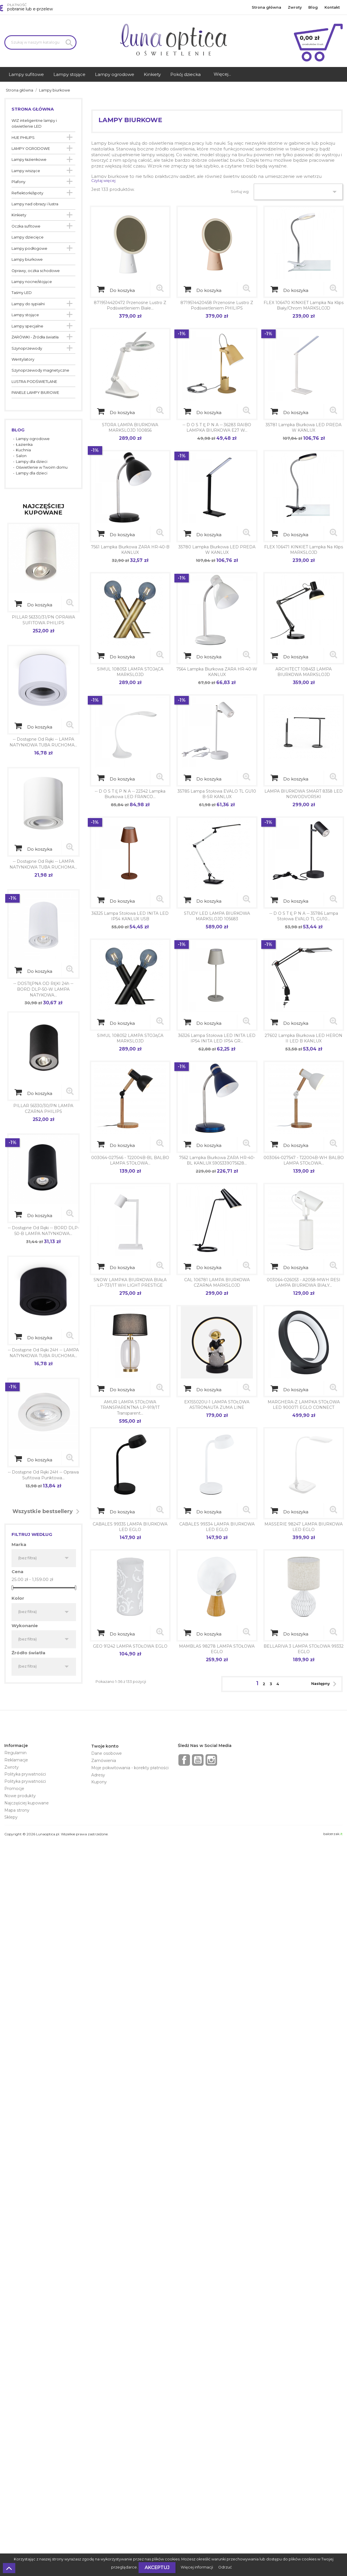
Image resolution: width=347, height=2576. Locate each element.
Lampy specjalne (27, 326)
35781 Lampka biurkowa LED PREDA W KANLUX (304, 427)
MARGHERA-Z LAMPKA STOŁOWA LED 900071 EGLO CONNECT (304, 1404)
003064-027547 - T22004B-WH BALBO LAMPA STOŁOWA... (304, 1160)
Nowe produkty (20, 1795)
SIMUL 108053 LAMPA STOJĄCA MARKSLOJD (130, 671)
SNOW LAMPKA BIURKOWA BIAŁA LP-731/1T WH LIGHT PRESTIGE (130, 1282)
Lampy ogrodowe (33, 439)
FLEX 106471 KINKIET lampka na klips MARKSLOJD (303, 549)
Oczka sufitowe (26, 226)
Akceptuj (157, 2567)
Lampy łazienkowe (29, 159)
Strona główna (266, 7)
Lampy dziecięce (28, 237)
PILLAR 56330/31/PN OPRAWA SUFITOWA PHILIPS (43, 619)
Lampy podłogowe (29, 248)
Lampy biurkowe (27, 259)
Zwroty (295, 7)
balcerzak (333, 1834)
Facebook (184, 1760)
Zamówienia (103, 1760)
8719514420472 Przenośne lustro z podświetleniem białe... (130, 305)
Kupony (99, 1782)
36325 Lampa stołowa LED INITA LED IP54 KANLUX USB (130, 916)
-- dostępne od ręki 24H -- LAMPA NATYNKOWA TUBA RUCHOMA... (43, 1352)
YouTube (198, 1760)
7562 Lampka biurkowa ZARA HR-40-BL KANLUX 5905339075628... (217, 1160)
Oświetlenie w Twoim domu (42, 467)
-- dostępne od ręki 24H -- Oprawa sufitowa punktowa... (43, 1474)
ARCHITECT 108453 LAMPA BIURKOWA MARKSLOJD (303, 671)
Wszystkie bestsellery (47, 1512)
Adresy (98, 1775)
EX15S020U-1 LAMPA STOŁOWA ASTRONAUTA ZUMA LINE (216, 1404)
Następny (325, 1684)
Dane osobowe (106, 1753)
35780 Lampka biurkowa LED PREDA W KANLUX (216, 549)
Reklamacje (16, 1760)
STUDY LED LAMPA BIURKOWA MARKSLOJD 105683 (217, 916)
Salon (21, 456)
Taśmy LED (22, 292)
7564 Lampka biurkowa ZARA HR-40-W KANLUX (216, 671)
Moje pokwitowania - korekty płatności (130, 1767)
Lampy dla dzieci (31, 461)
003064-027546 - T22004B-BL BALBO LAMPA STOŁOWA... (130, 1160)
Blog (313, 7)
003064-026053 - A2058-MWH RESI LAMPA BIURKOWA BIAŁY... (303, 1282)
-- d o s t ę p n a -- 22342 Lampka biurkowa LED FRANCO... (130, 794)
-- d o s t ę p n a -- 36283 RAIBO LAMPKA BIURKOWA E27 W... (216, 427)
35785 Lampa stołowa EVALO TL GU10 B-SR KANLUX (217, 794)
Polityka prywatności (25, 1774)
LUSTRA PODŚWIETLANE (34, 381)
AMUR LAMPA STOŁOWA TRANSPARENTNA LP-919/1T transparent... (130, 1407)
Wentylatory (23, 359)
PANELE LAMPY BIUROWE (35, 392)
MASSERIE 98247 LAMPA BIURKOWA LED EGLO (303, 1526)
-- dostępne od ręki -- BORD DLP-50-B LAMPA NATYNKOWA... (43, 1230)
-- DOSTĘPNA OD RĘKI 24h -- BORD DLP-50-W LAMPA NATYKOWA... (43, 989)
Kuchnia (23, 450)
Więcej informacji (197, 2567)
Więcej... (222, 74)
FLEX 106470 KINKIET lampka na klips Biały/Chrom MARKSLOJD (304, 305)
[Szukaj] (40, 42)
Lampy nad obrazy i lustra (35, 204)
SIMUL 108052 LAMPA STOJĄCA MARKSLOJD (130, 1038)
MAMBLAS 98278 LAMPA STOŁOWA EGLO (217, 1649)
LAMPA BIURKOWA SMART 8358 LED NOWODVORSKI (303, 794)
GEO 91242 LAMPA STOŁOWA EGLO (130, 1646)
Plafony (18, 182)
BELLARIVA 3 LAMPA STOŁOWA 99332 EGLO (304, 1649)
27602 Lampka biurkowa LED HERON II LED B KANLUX (303, 1038)
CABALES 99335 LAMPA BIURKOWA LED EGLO (130, 1526)
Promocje (14, 1788)
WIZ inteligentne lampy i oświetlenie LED (34, 123)
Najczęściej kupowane (26, 1803)
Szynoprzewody (27, 348)
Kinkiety (19, 215)
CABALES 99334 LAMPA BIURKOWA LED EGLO (217, 1526)
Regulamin (15, 1752)
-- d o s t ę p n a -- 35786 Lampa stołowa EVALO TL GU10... (303, 916)
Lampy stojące (25, 315)
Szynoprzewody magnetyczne (40, 370)
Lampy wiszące (26, 171)
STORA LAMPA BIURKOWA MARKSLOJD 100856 (130, 427)
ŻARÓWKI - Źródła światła (35, 337)
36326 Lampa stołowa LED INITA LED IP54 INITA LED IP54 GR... (216, 1038)
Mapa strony (16, 1810)
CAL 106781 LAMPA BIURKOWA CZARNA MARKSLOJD (217, 1282)
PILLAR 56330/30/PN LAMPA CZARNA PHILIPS (43, 1108)
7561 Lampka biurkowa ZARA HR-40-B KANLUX (130, 549)
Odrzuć (225, 2567)
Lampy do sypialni (28, 304)
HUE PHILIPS (23, 137)
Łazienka (24, 444)
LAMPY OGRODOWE (31, 148)
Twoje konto (105, 1746)
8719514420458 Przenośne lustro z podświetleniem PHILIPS (216, 305)
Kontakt (332, 7)
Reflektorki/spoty (27, 193)
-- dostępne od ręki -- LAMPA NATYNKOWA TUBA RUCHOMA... (43, 742)
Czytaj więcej (103, 180)
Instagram (211, 1760)
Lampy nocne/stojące (32, 282)
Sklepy (11, 1817)
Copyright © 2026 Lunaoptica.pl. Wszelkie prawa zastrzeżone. (56, 1834)
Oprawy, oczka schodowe (36, 271)
